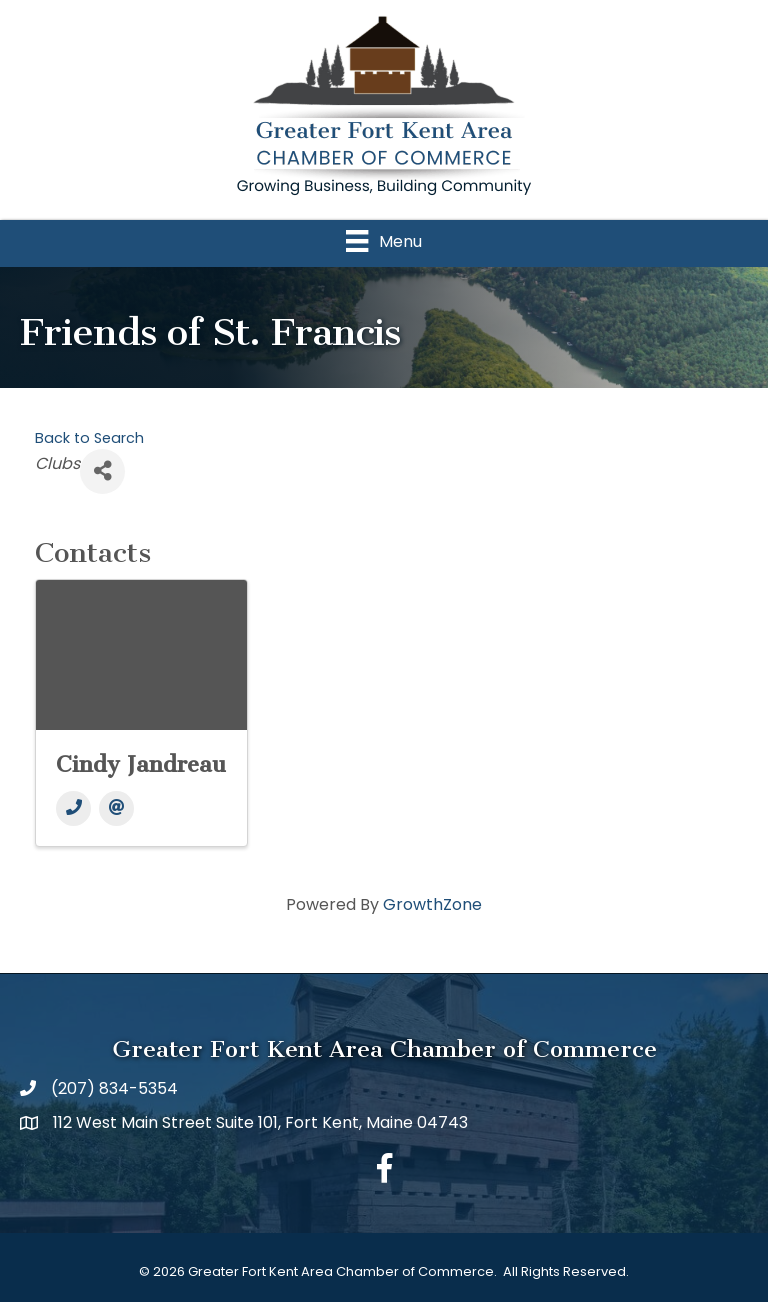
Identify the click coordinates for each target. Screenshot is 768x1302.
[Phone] (73, 808)
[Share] (102, 471)
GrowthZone (432, 904)
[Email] (116, 808)
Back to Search (89, 438)
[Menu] (383, 241)
